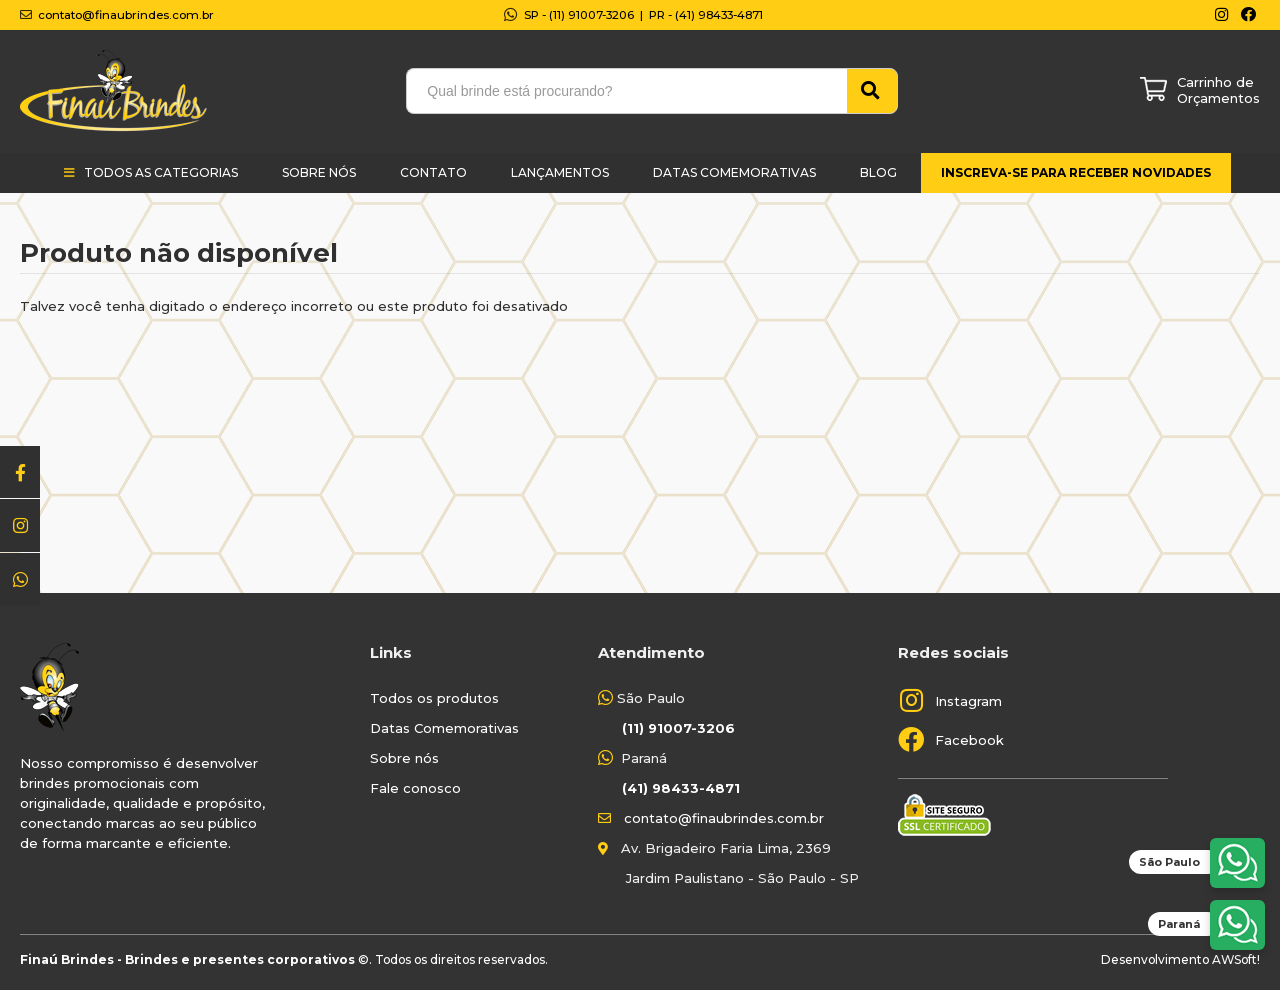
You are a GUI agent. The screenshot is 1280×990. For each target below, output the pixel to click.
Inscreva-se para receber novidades (1076, 172)
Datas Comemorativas (734, 172)
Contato (433, 172)
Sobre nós (404, 758)
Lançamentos (560, 172)
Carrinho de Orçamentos (1218, 90)
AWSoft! (1236, 959)
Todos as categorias (161, 172)
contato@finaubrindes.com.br (724, 818)
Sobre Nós (319, 172)
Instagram (968, 701)
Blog (878, 172)
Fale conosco (415, 788)
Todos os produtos (434, 698)
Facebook (969, 740)
